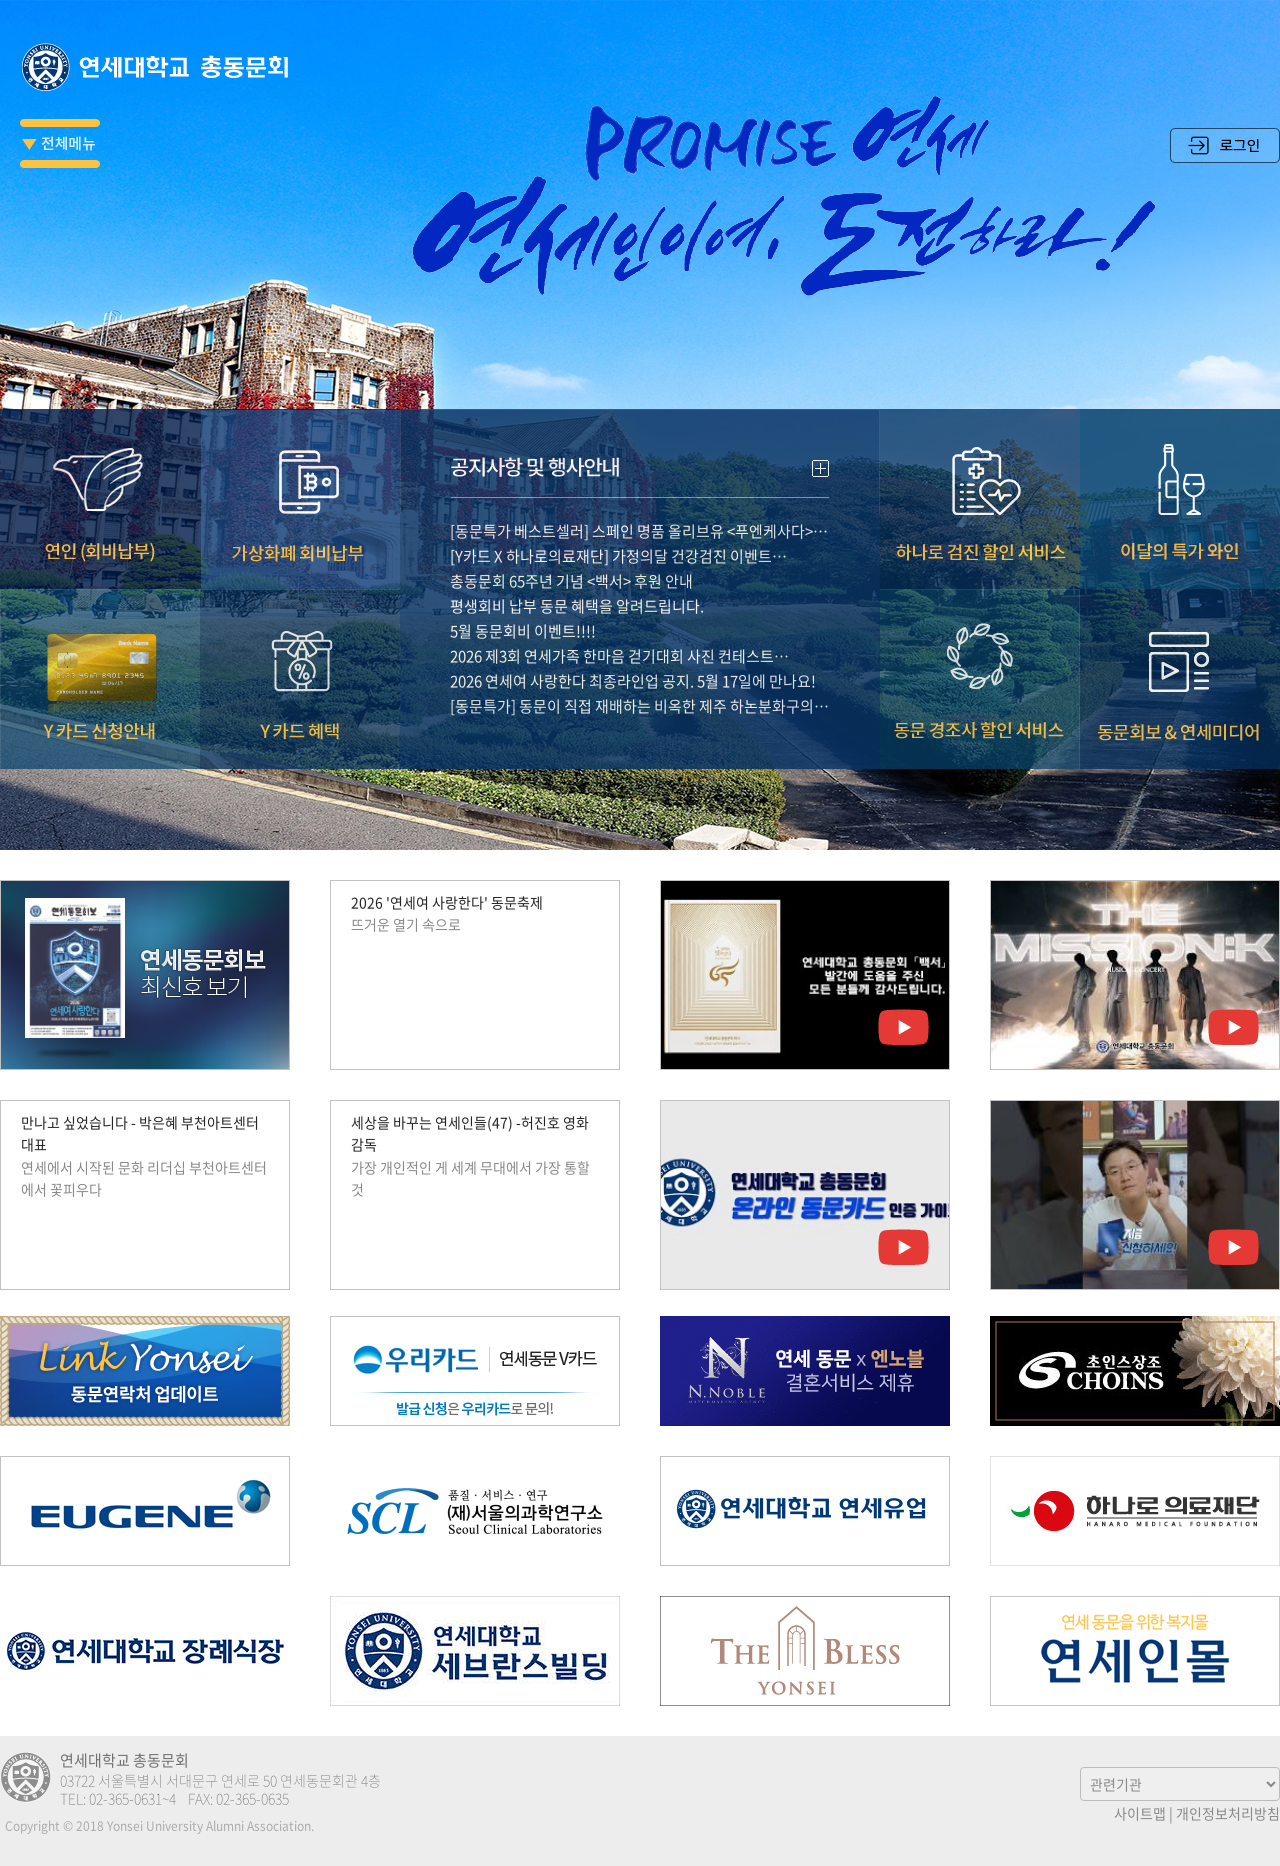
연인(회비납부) (100, 469)
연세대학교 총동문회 (160, 67)
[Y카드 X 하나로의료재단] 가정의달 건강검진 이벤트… (618, 526)
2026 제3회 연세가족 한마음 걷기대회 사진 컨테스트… (619, 626)
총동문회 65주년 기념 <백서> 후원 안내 (571, 551)
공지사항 (640, 431)
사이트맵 (1140, 1813)
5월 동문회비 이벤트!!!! (523, 601)
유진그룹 (145, 1511)
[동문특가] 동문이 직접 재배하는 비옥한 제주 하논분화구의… (639, 676)
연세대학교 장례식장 (145, 1651)
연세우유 (805, 1511)
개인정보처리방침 (1228, 1813)
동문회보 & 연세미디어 (1180, 649)
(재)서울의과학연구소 (475, 1511)
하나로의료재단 (1135, 1511)
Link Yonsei (145, 1371)
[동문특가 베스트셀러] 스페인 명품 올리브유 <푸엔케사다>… (639, 501)
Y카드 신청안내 (100, 649)
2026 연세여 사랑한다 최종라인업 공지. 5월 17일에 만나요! (633, 651)
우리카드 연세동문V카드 (475, 1371)
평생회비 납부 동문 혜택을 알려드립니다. (577, 576)
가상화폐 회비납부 (300, 469)
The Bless (805, 1651)
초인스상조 (1135, 1371)
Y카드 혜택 (300, 649)
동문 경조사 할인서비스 (980, 649)
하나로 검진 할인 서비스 (980, 469)
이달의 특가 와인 (1180, 469)
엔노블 (805, 1371)
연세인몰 (1135, 1651)
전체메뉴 (60, 143)
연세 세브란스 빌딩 (475, 1651)
